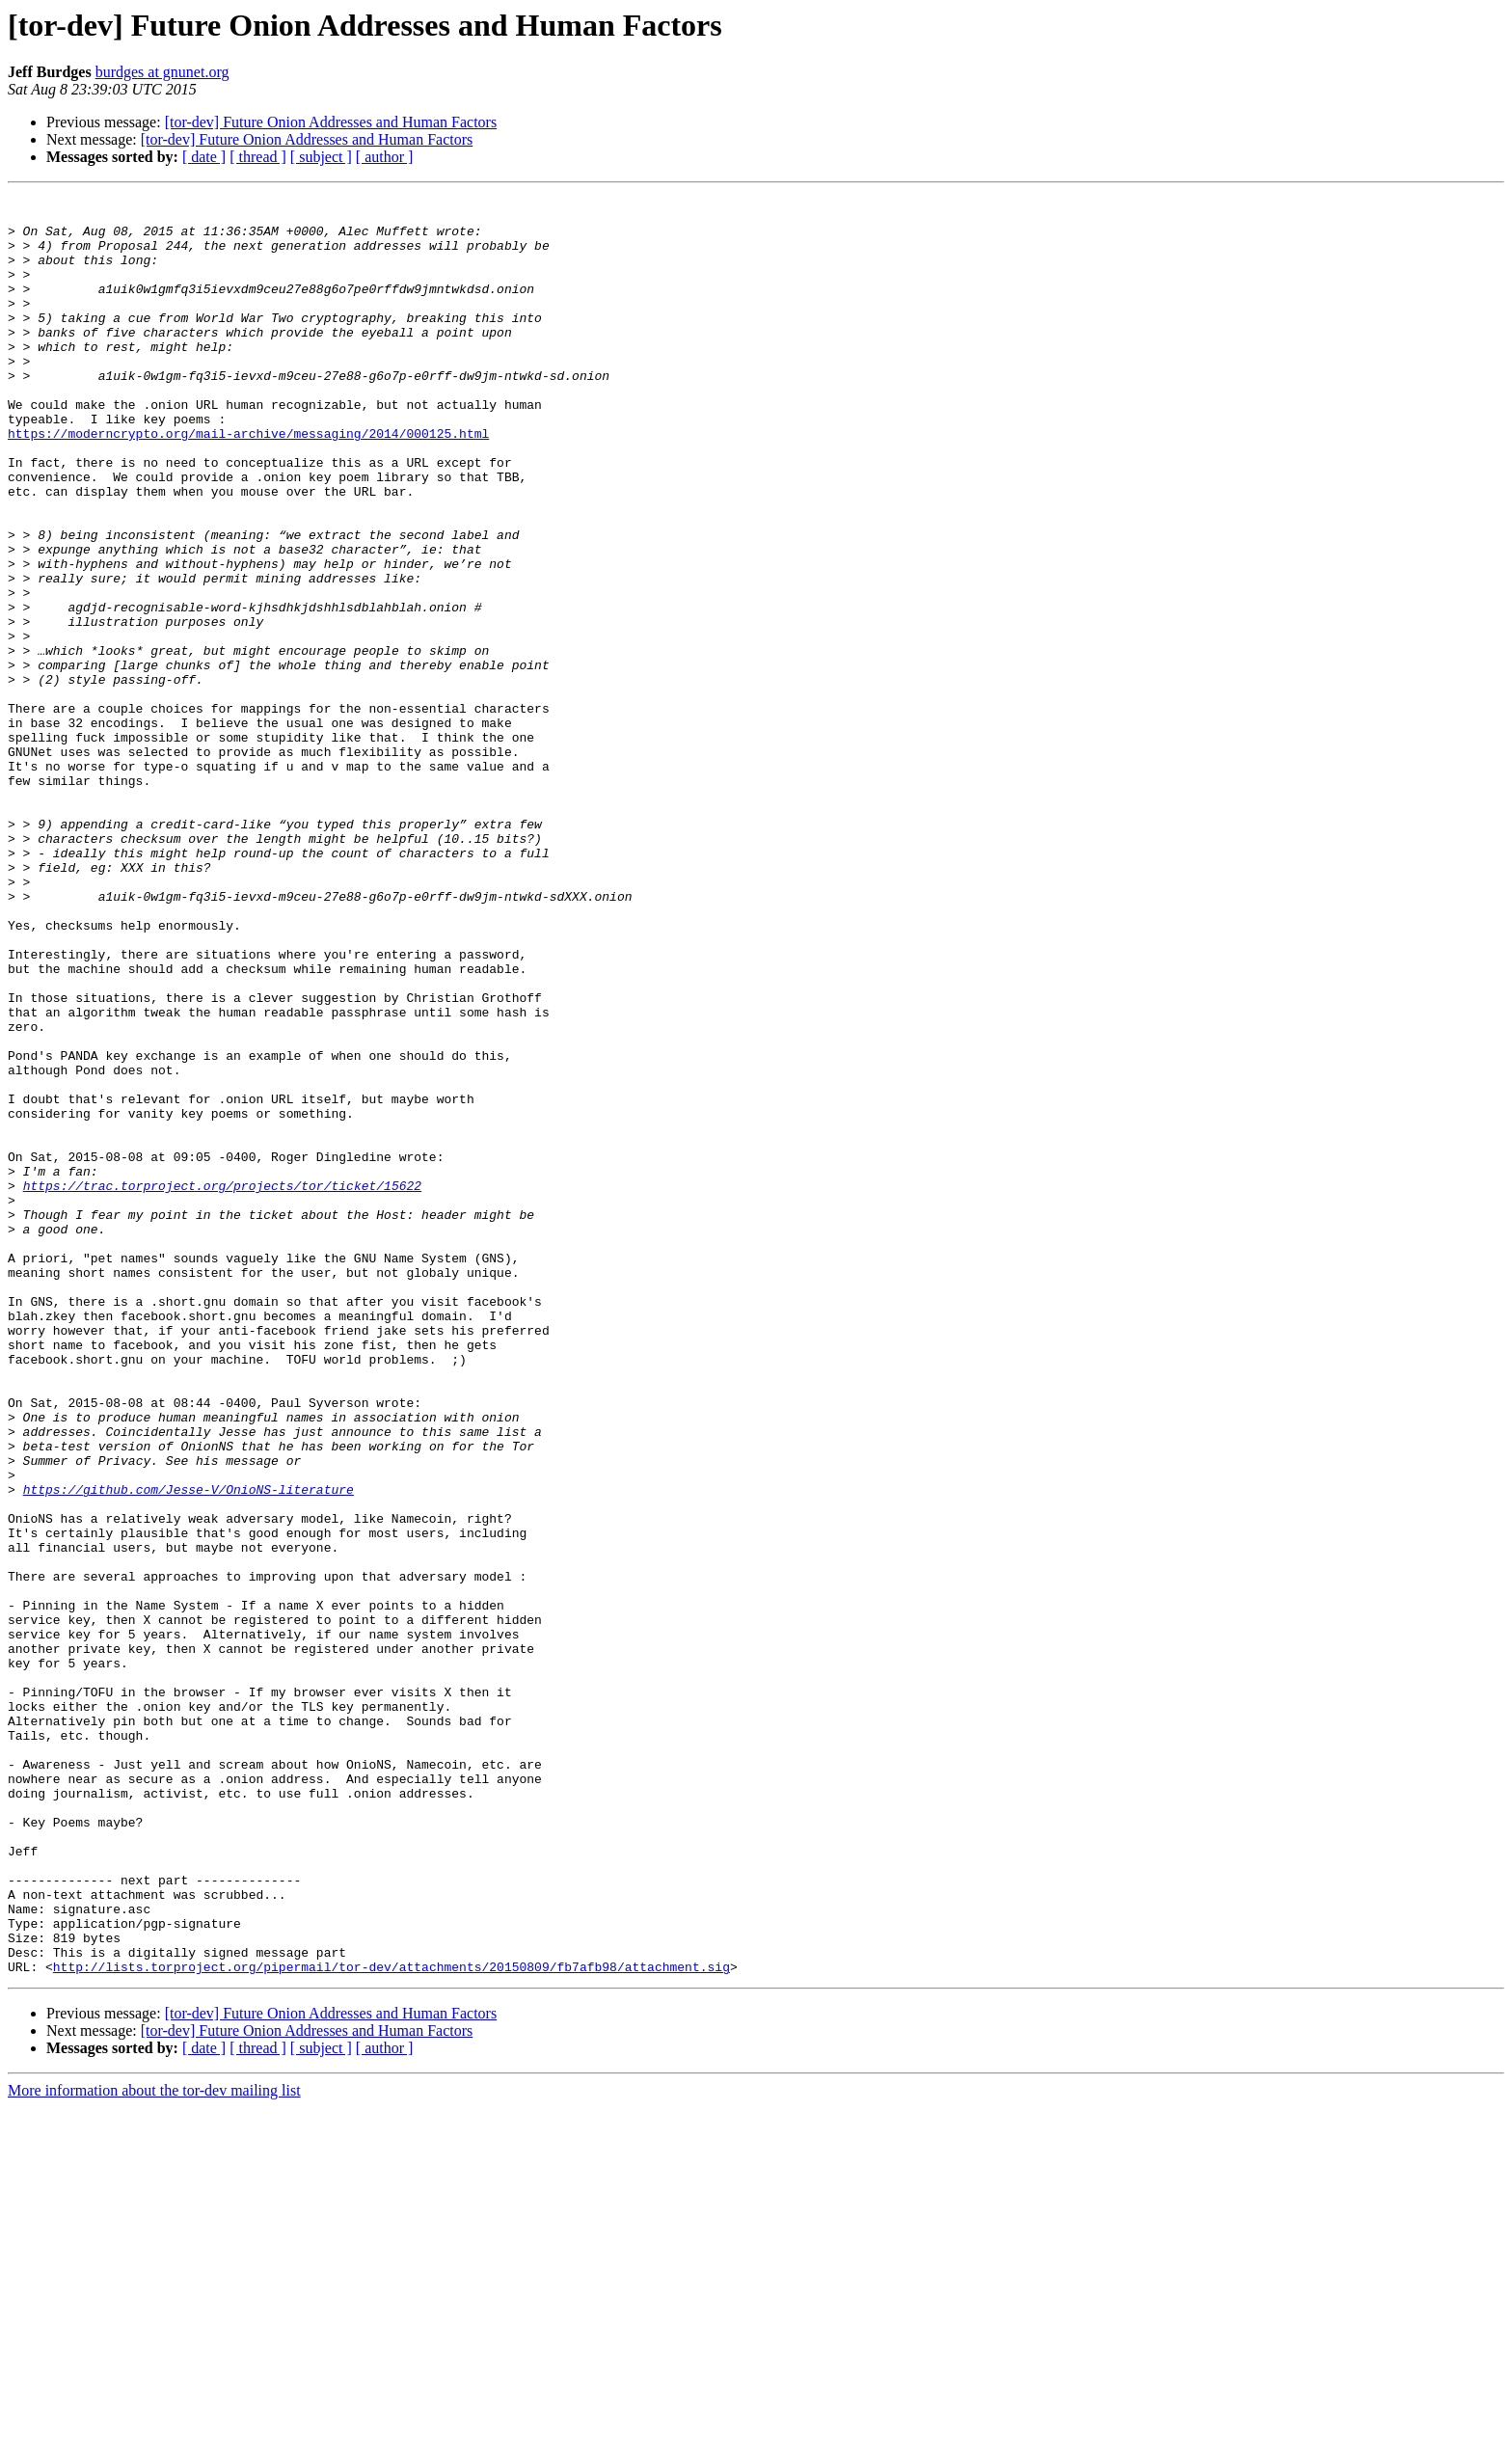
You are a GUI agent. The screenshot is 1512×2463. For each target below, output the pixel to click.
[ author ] (385, 157)
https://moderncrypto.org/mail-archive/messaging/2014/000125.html (248, 482)
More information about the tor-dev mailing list (154, 2446)
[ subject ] (321, 157)
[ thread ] (258, 157)
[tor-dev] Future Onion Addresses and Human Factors (331, 122)
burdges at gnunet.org (162, 72)
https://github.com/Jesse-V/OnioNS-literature (188, 1749)
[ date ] (204, 157)
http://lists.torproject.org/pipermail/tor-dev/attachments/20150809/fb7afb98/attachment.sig (391, 2322)
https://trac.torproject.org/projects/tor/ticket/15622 (222, 1385)
